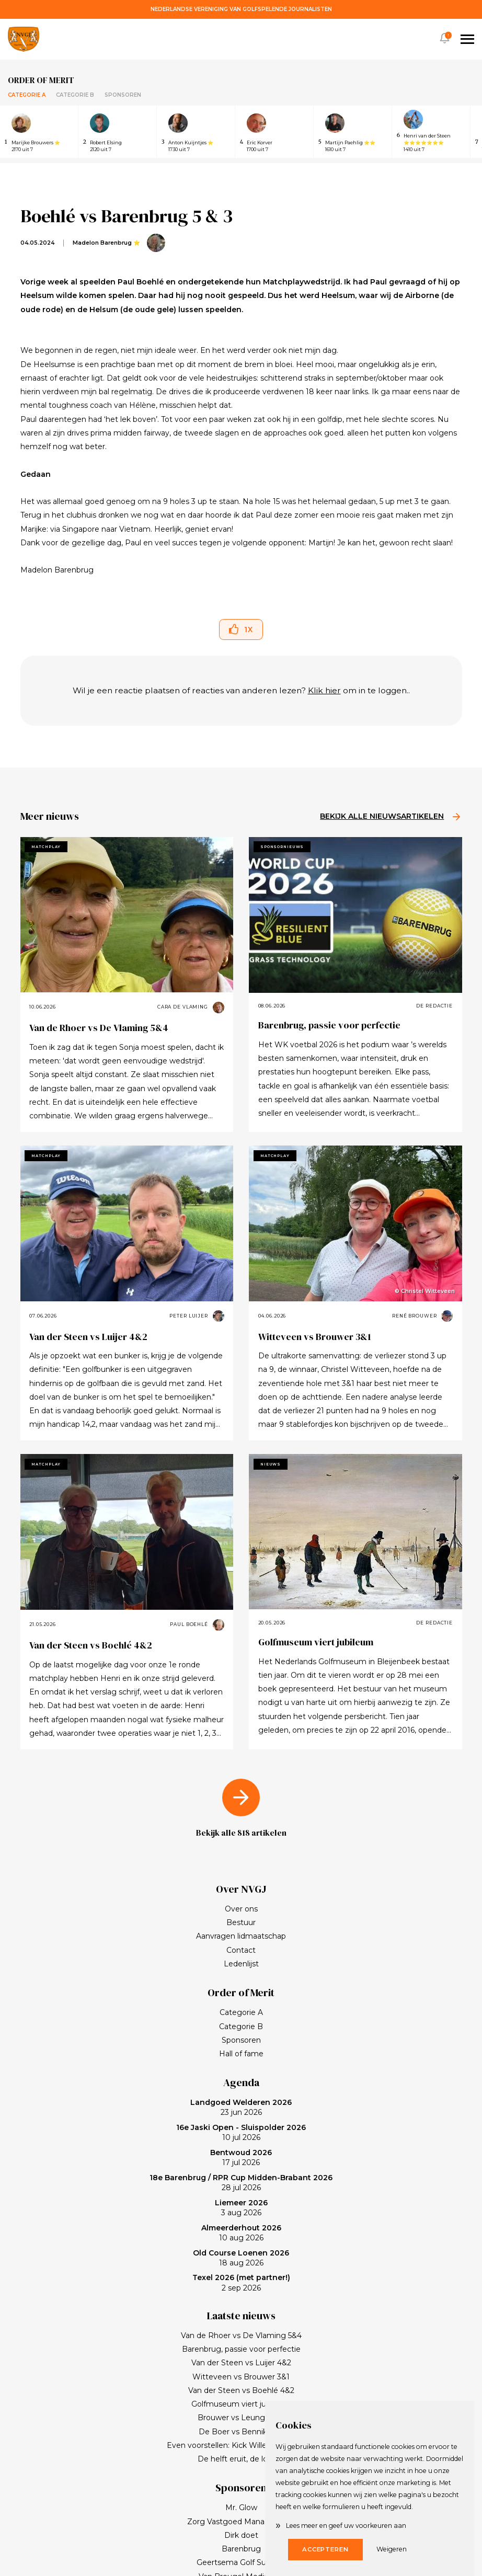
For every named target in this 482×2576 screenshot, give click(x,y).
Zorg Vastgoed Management (241, 2521)
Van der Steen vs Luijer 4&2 (88, 1336)
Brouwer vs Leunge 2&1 (241, 2417)
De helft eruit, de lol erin (241, 2459)
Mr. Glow (241, 2507)
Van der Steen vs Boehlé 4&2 (90, 1645)
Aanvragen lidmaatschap (241, 1936)
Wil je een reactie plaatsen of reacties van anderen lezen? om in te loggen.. (241, 690)
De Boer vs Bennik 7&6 (241, 2431)
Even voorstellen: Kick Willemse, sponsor (241, 2445)
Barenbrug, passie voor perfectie (329, 1025)
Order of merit (41, 80)
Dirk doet (241, 2535)
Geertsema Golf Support (241, 2562)
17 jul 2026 (241, 2158)
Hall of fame (241, 2053)
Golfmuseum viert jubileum (315, 1641)
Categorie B (75, 94)
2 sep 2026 (241, 2283)
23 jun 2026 (241, 2107)
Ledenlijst (241, 1963)
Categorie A (26, 94)
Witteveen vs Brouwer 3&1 (314, 1336)
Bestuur (241, 1922)
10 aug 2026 (241, 2233)
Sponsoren (123, 94)
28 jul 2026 (241, 2183)
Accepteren (325, 2549)
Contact (241, 1950)
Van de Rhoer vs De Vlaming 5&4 (98, 1027)
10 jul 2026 (241, 2133)
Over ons (241, 1909)
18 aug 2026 (241, 2258)
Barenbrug (241, 2549)
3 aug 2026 (241, 2208)
